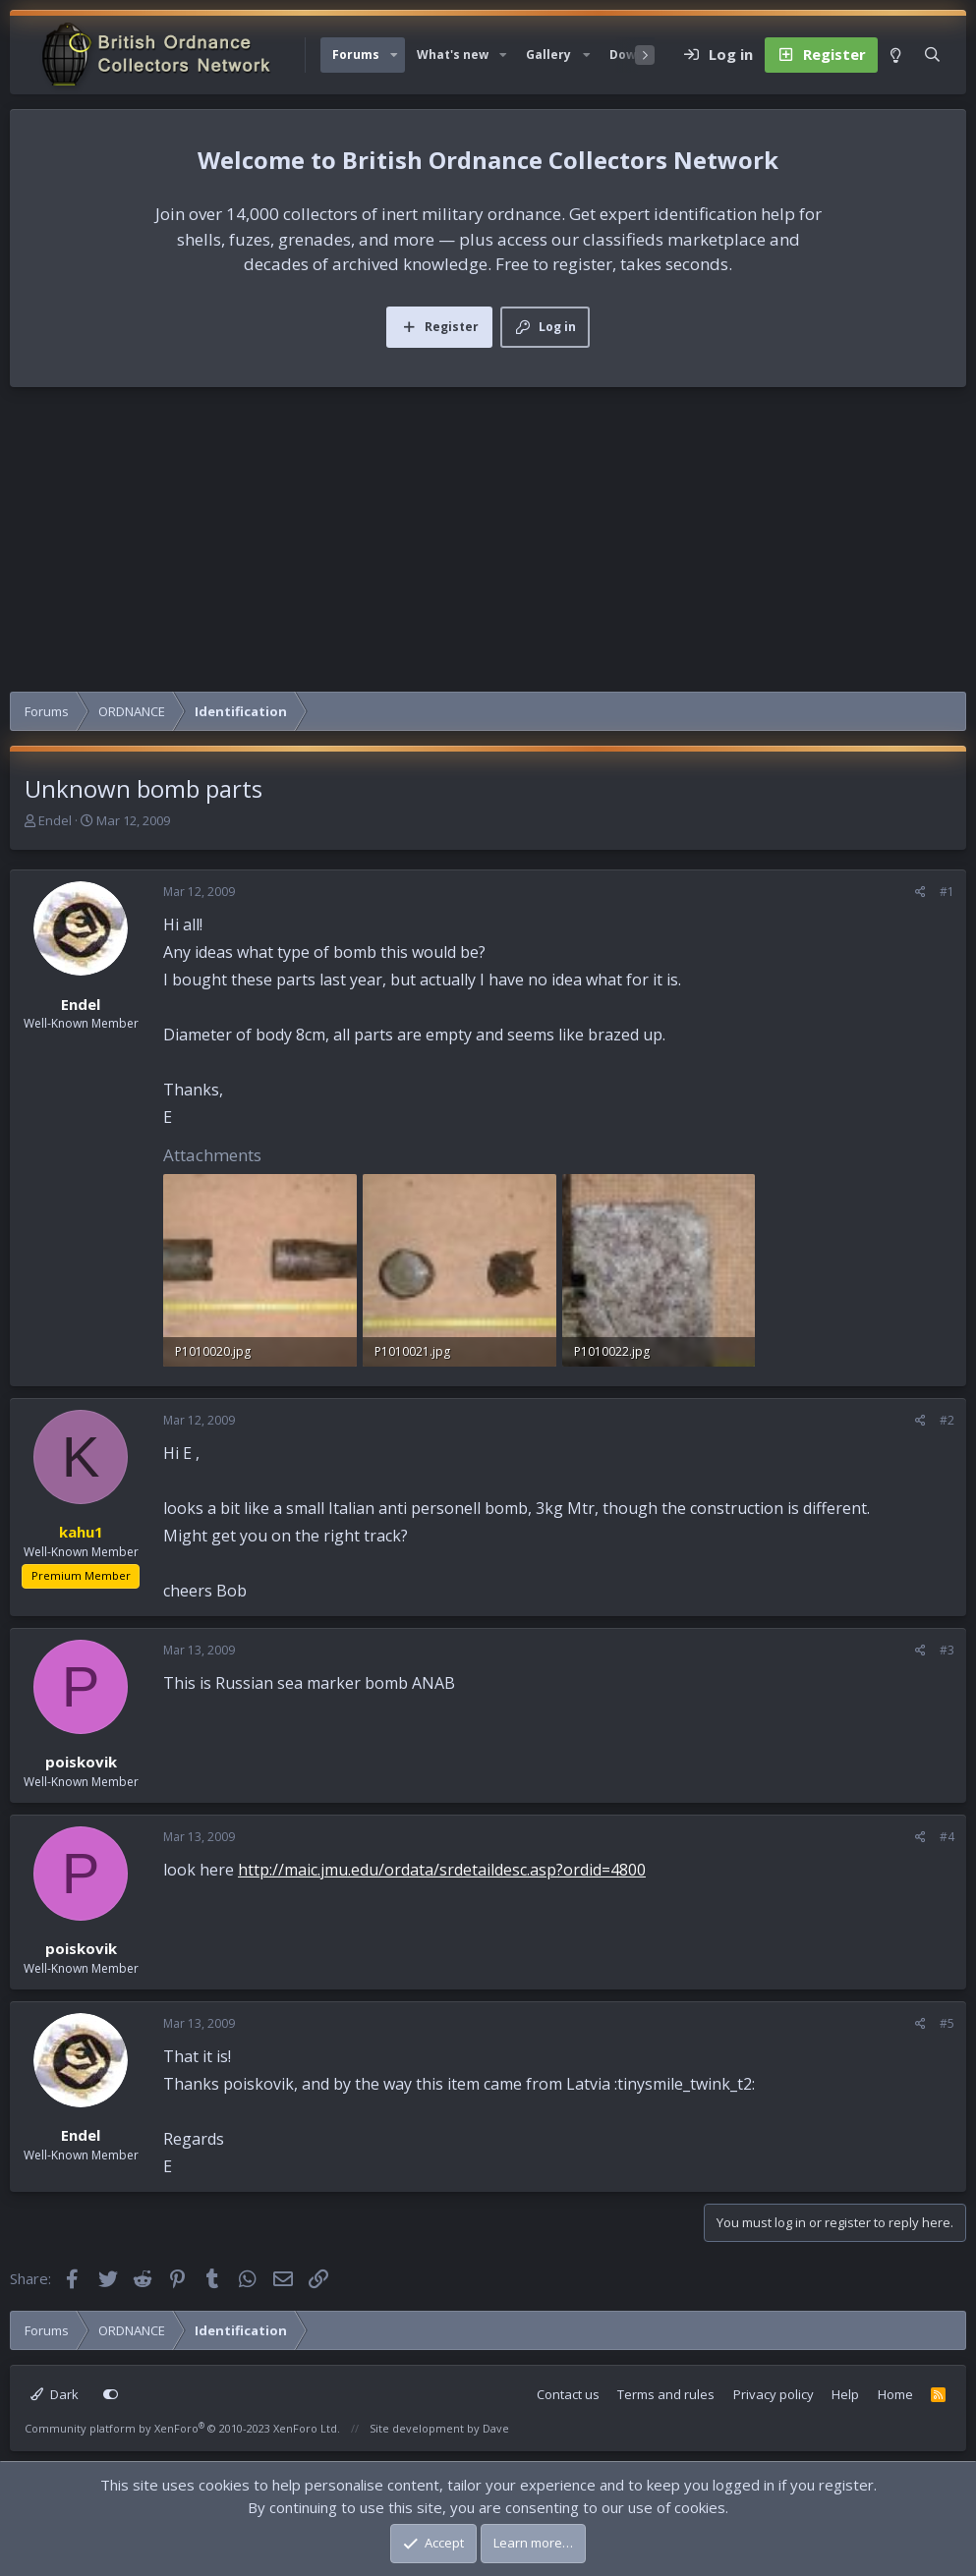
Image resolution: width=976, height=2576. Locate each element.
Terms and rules (666, 2394)
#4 (947, 1836)
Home (895, 2394)
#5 (947, 2023)
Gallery (548, 54)
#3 (947, 1650)
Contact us (568, 2394)
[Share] (920, 892)
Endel (55, 820)
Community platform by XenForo (182, 2428)
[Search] (932, 55)
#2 (947, 1420)
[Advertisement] (488, 544)
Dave (496, 2428)
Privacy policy (773, 2394)
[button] (394, 55)
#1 (947, 891)
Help (845, 2394)
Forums (355, 54)
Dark (54, 2394)
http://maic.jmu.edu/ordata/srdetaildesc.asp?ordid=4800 (442, 1869)
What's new (452, 54)
